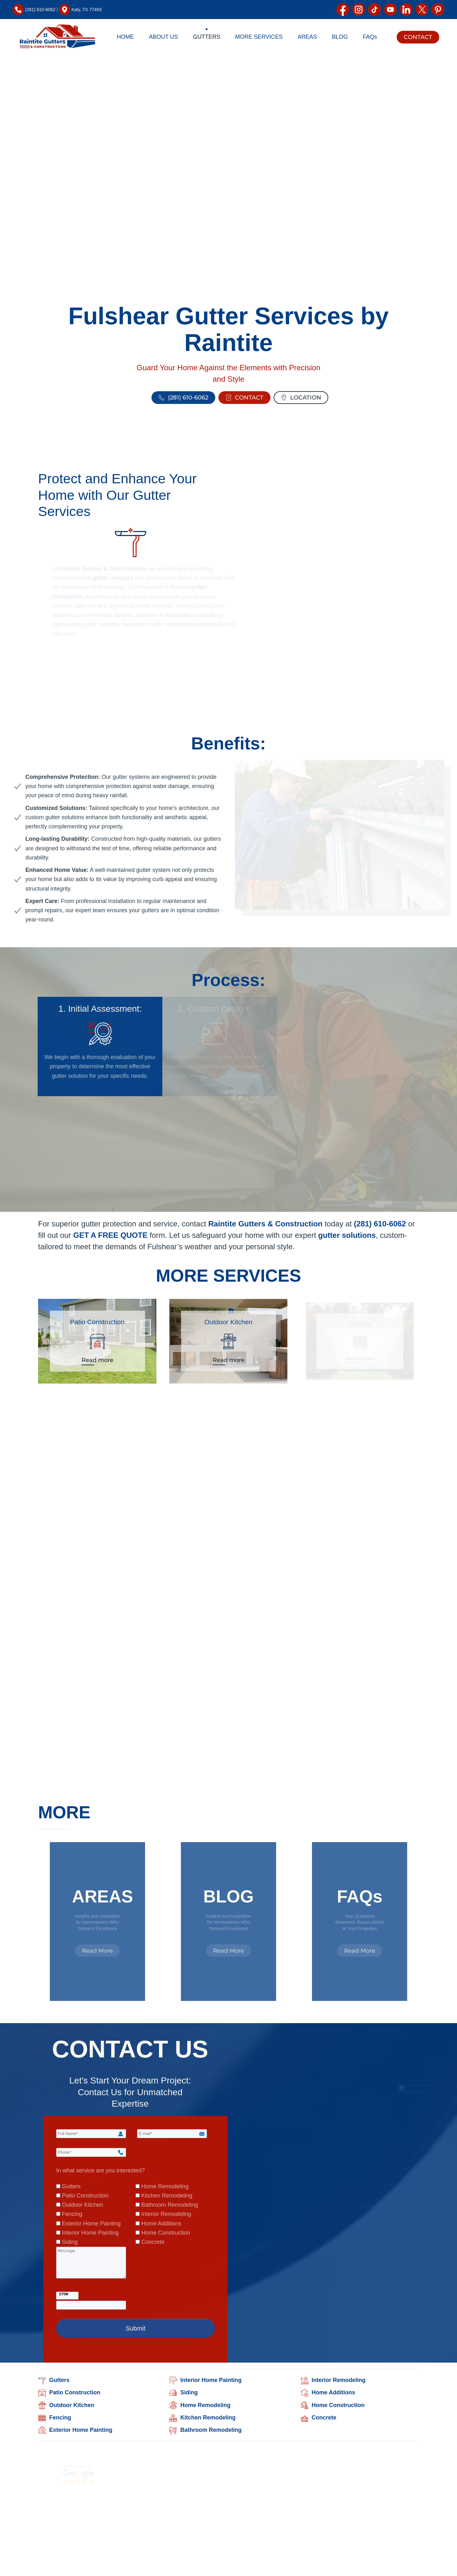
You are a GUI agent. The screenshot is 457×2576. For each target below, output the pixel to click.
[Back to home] (57, 37)
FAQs (370, 37)
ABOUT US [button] (163, 37)
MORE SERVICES (228, 1275)
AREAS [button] (307, 37)
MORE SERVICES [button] (259, 37)
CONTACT (418, 37)
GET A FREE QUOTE (119, 1235)
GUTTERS (206, 37)
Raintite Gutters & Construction (262, 1225)
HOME (125, 37)
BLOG (340, 37)
